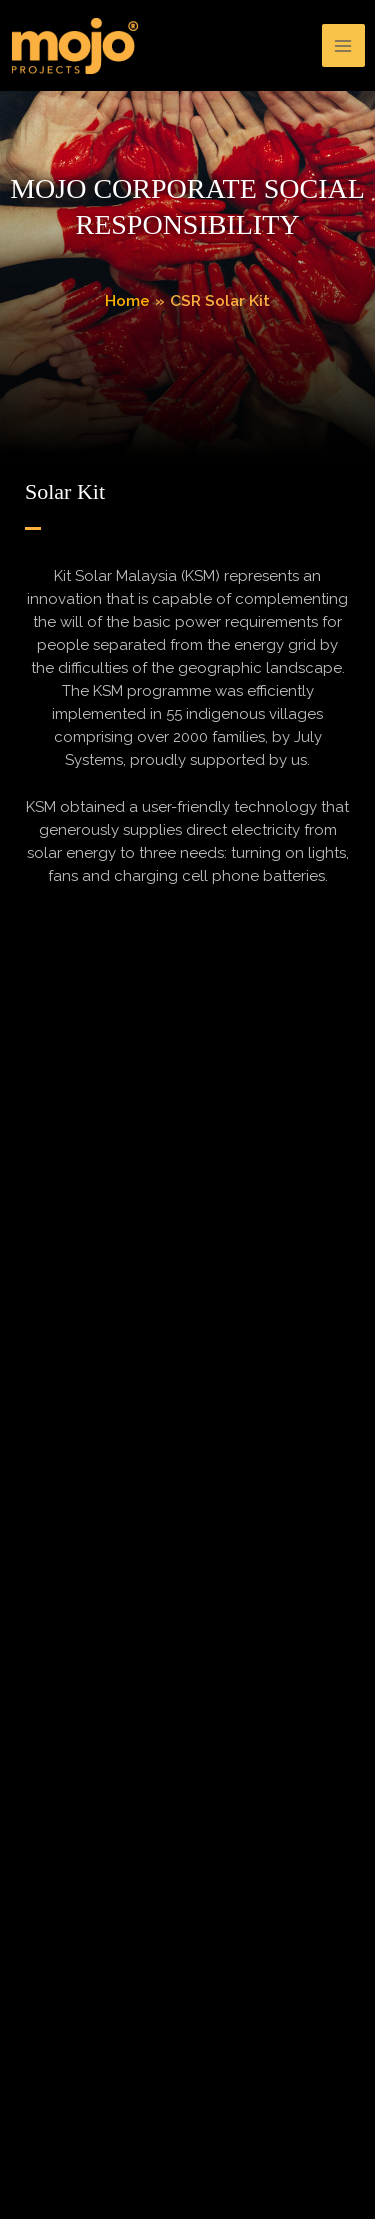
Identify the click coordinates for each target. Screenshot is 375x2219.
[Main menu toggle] (343, 45)
